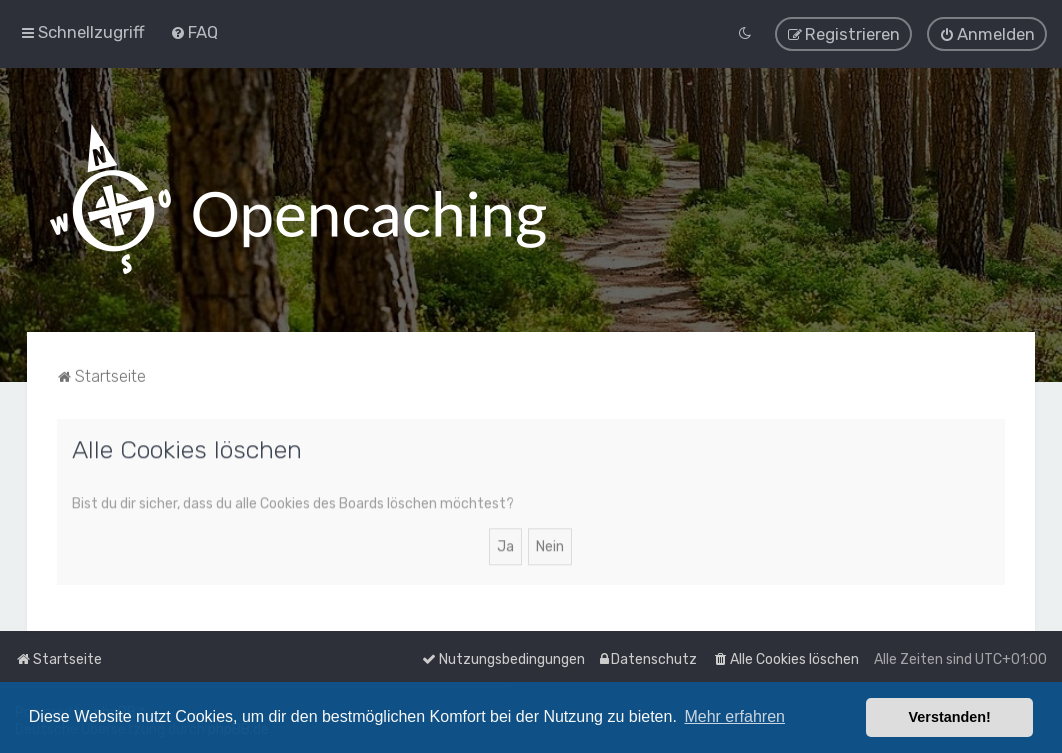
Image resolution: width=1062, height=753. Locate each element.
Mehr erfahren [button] (734, 716)
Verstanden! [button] (950, 717)
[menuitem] (194, 31)
